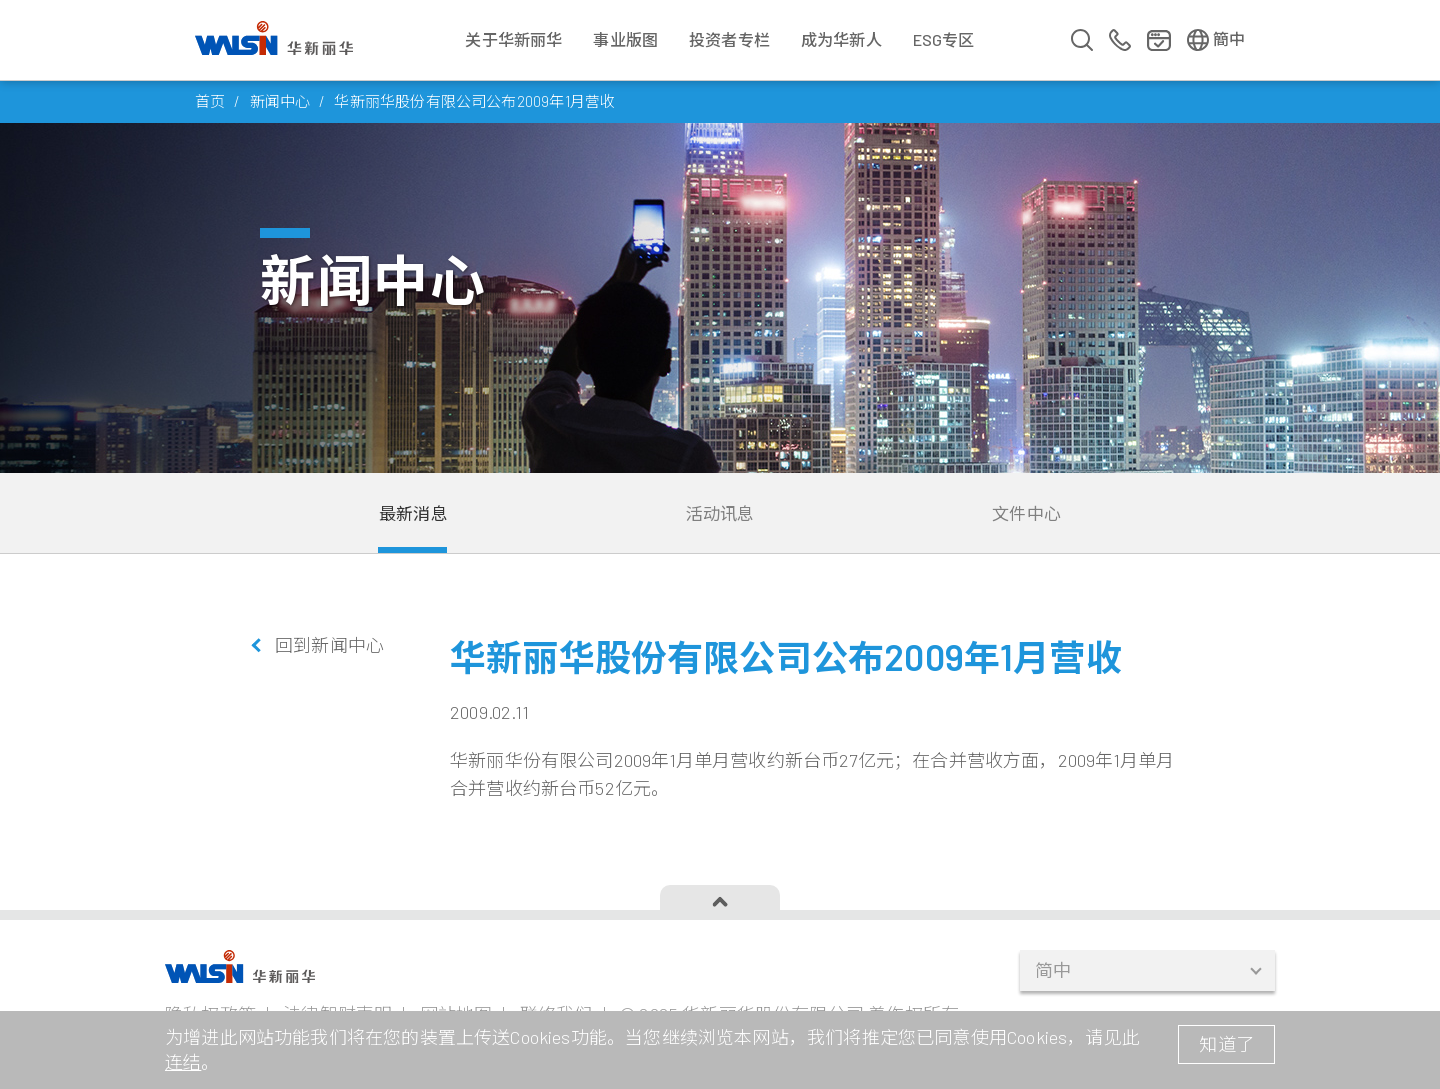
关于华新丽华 (513, 39)
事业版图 (625, 39)
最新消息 (413, 513)
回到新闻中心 (329, 645)
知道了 (1226, 1044)
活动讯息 (720, 513)
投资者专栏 (729, 39)
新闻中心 (280, 101)
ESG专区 (944, 39)
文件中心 (1026, 513)
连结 (183, 1062)
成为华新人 (841, 39)
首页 (210, 101)
